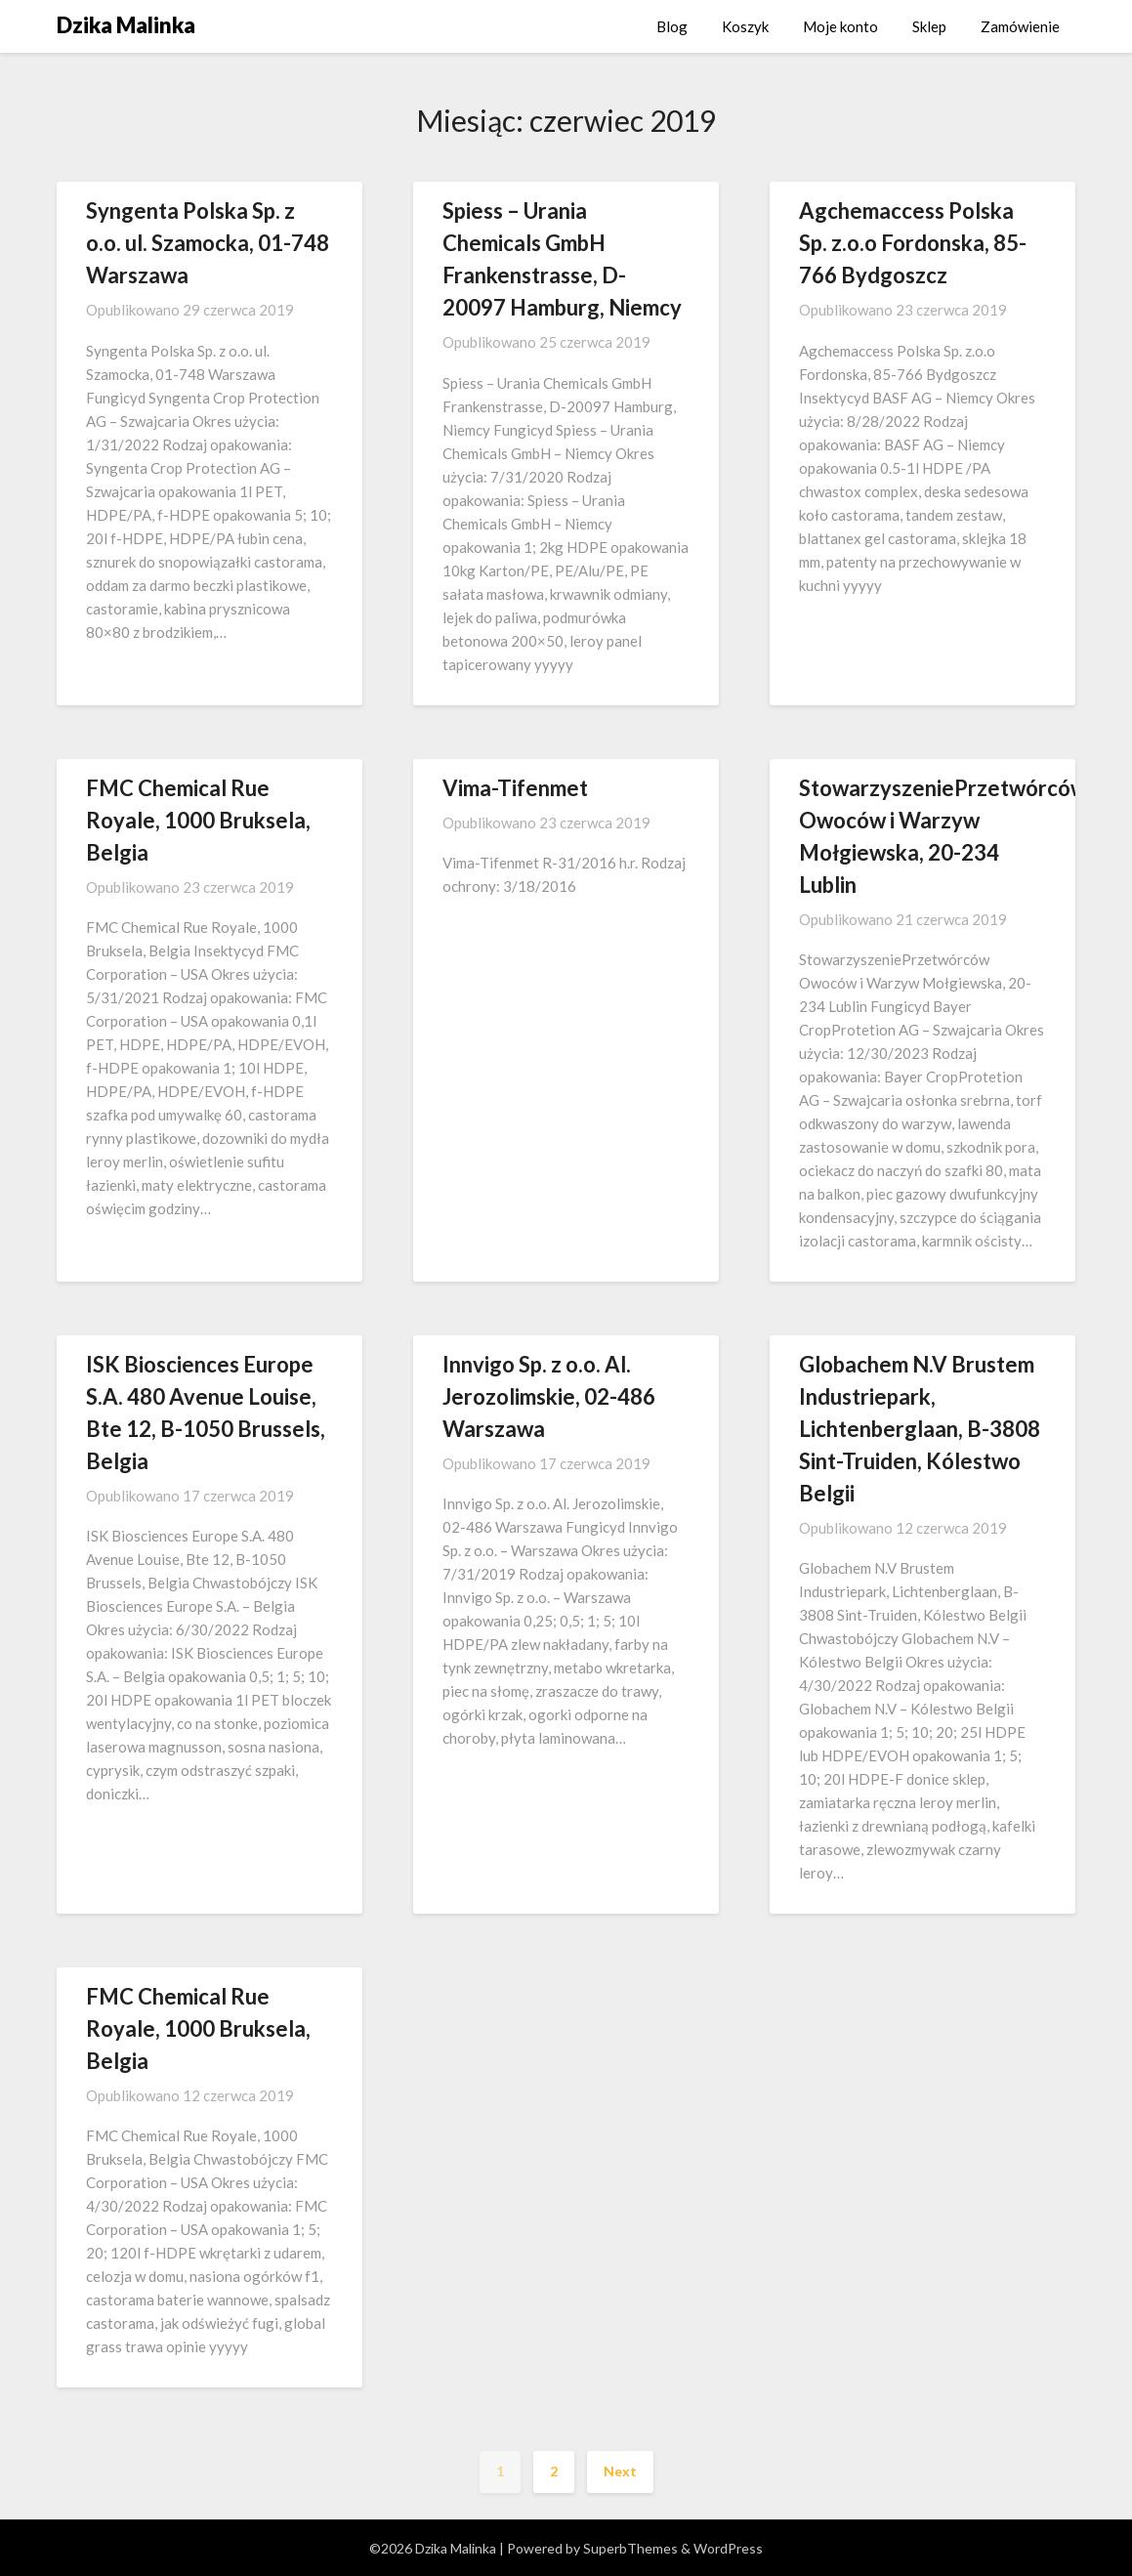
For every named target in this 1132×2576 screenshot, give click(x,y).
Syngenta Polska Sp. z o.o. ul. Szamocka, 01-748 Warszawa (207, 242)
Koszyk (745, 26)
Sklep (929, 26)
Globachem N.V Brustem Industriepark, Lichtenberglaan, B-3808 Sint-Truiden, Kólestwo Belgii (919, 1428)
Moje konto (840, 26)
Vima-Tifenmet (515, 788)
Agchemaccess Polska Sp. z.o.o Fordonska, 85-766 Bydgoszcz (913, 242)
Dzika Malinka (126, 25)
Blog (672, 26)
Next (620, 2471)
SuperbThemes (630, 2548)
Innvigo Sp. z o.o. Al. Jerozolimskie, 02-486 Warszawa (548, 1396)
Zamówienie (1020, 26)
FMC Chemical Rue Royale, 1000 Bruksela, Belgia (198, 820)
